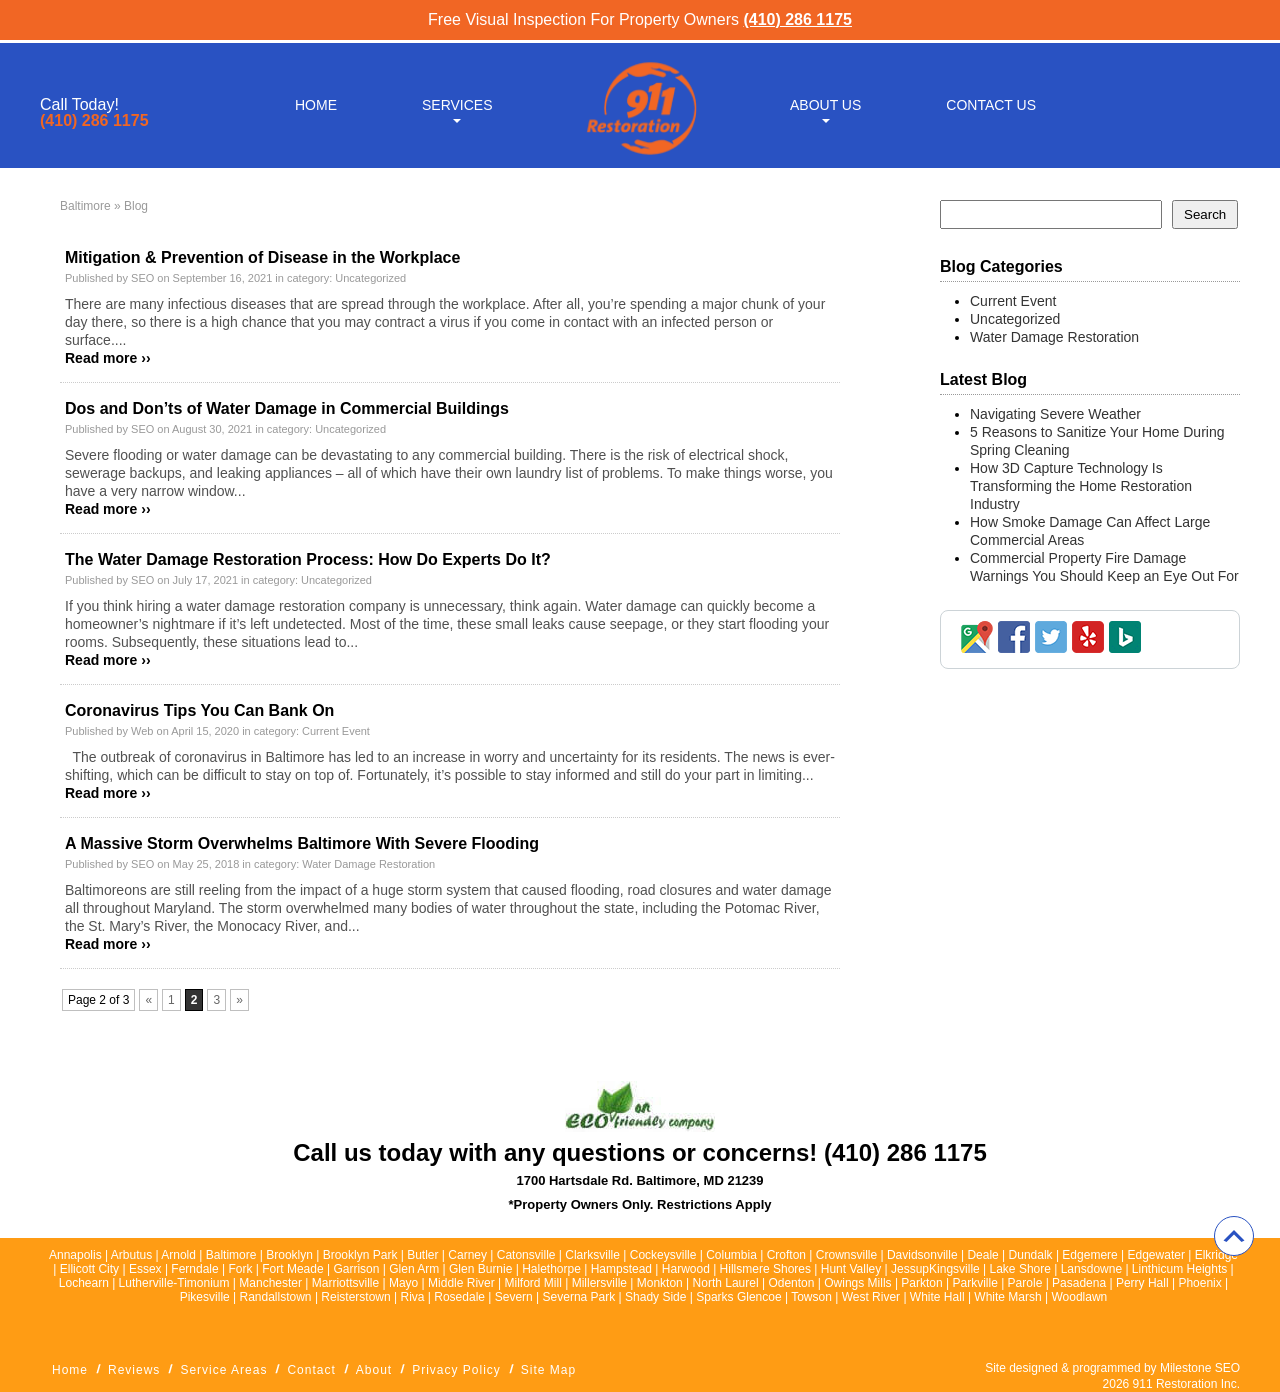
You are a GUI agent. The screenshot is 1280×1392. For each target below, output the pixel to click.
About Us (825, 102)
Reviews (134, 1370)
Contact (311, 1370)
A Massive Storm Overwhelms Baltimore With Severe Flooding (302, 843)
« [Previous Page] (148, 1000)
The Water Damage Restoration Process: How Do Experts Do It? (308, 559)
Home (316, 102)
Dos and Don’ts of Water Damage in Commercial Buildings (287, 408)
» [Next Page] (239, 1000)
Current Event (336, 731)
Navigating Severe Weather (1057, 414)
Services (457, 102)
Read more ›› (108, 358)
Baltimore (85, 206)
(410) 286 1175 (797, 19)
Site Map (548, 1370)
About (374, 1370)
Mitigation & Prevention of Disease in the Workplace (262, 257)
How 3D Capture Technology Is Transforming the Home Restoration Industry (1081, 486)
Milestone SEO (1200, 1368)
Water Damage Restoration (368, 864)
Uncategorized (370, 278)
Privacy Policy (456, 1370)
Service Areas (223, 1370)
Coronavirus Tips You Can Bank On (199, 710)
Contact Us (991, 102)
